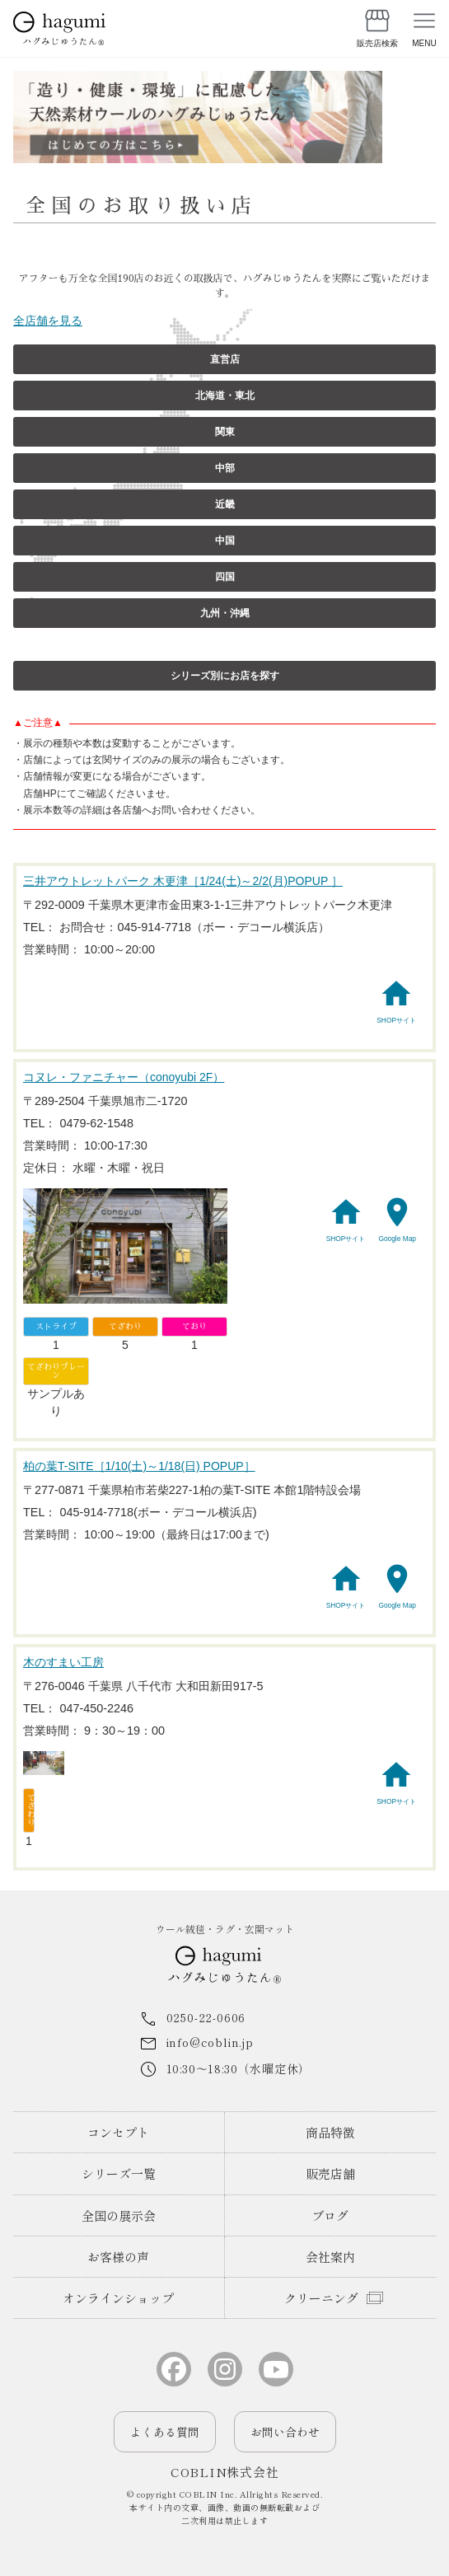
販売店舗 (330, 2173)
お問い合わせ (285, 2432)
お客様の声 (118, 2256)
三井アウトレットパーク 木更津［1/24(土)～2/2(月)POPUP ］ (183, 881)
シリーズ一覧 (119, 2173)
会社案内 (330, 2256)
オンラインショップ (118, 2298)
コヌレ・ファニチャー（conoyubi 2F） (123, 1077)
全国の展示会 (119, 2215)
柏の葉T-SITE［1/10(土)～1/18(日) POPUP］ (139, 1466)
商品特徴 (330, 2132)
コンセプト (118, 2132)
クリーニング (321, 2298)
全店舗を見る (47, 320)
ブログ (329, 2215)
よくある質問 (164, 2432)
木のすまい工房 (63, 1662)
